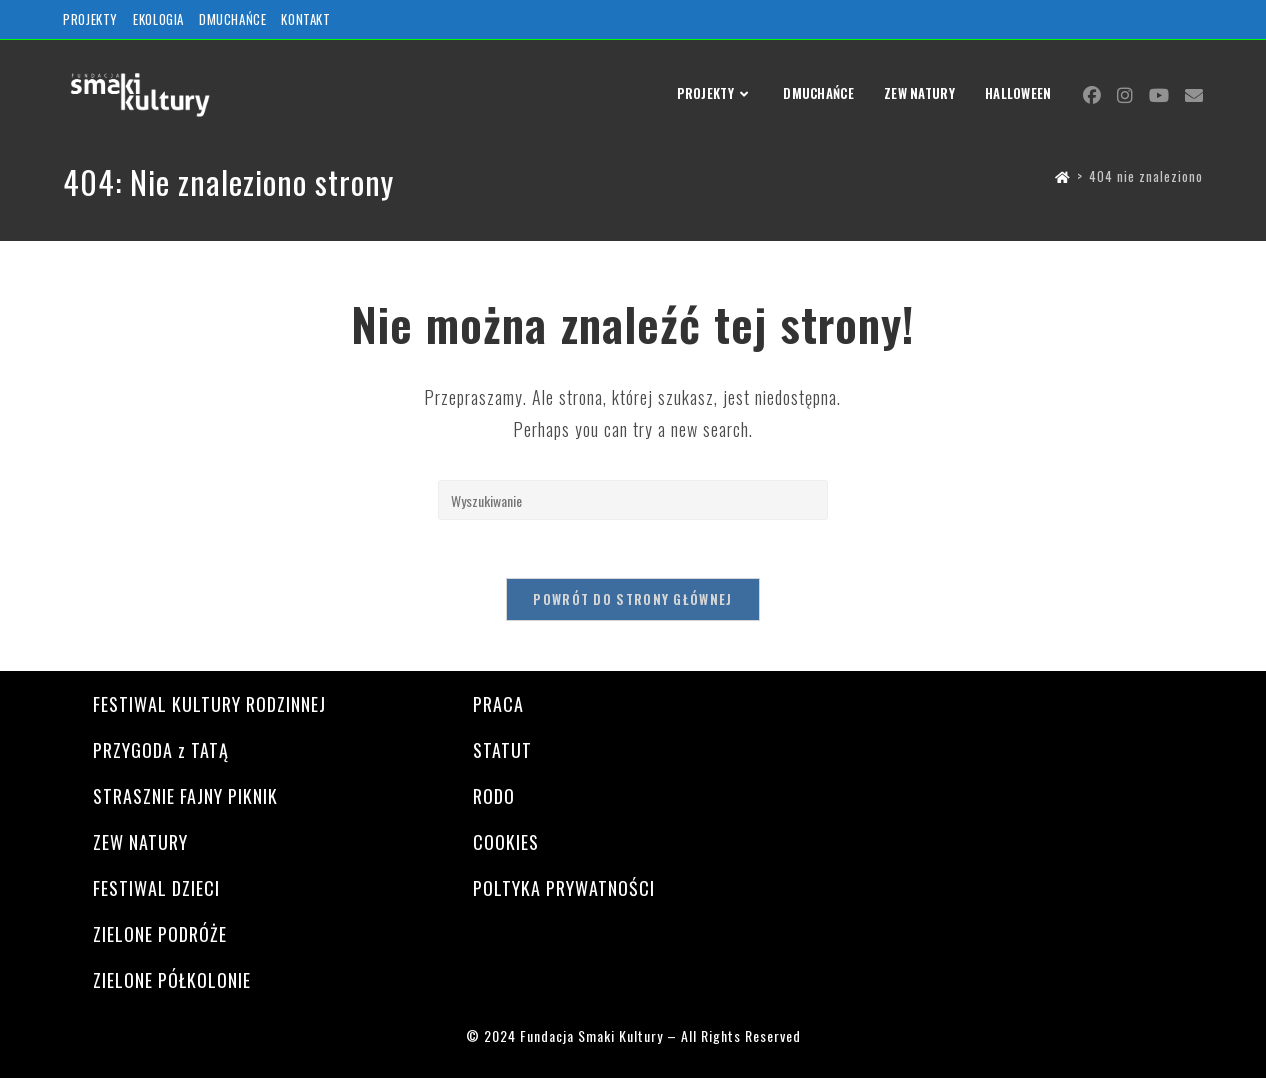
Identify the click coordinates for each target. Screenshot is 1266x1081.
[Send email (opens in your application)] (1194, 94)
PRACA (498, 706)
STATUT (502, 752)
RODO (494, 798)
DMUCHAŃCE (232, 19)
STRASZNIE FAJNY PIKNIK (185, 798)
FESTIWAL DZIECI (156, 890)
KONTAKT (305, 19)
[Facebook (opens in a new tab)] (1092, 95)
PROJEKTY (90, 19)
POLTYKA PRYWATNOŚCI (564, 890)
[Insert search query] (633, 500)
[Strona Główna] (1063, 176)
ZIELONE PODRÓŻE (160, 936)
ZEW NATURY (140, 844)
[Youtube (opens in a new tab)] (1159, 95)
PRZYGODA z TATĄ (161, 752)
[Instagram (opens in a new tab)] (1125, 95)
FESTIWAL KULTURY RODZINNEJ (209, 706)
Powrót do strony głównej (632, 601)
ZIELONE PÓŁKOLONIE (172, 982)
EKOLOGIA (158, 19)
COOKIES (506, 844)
